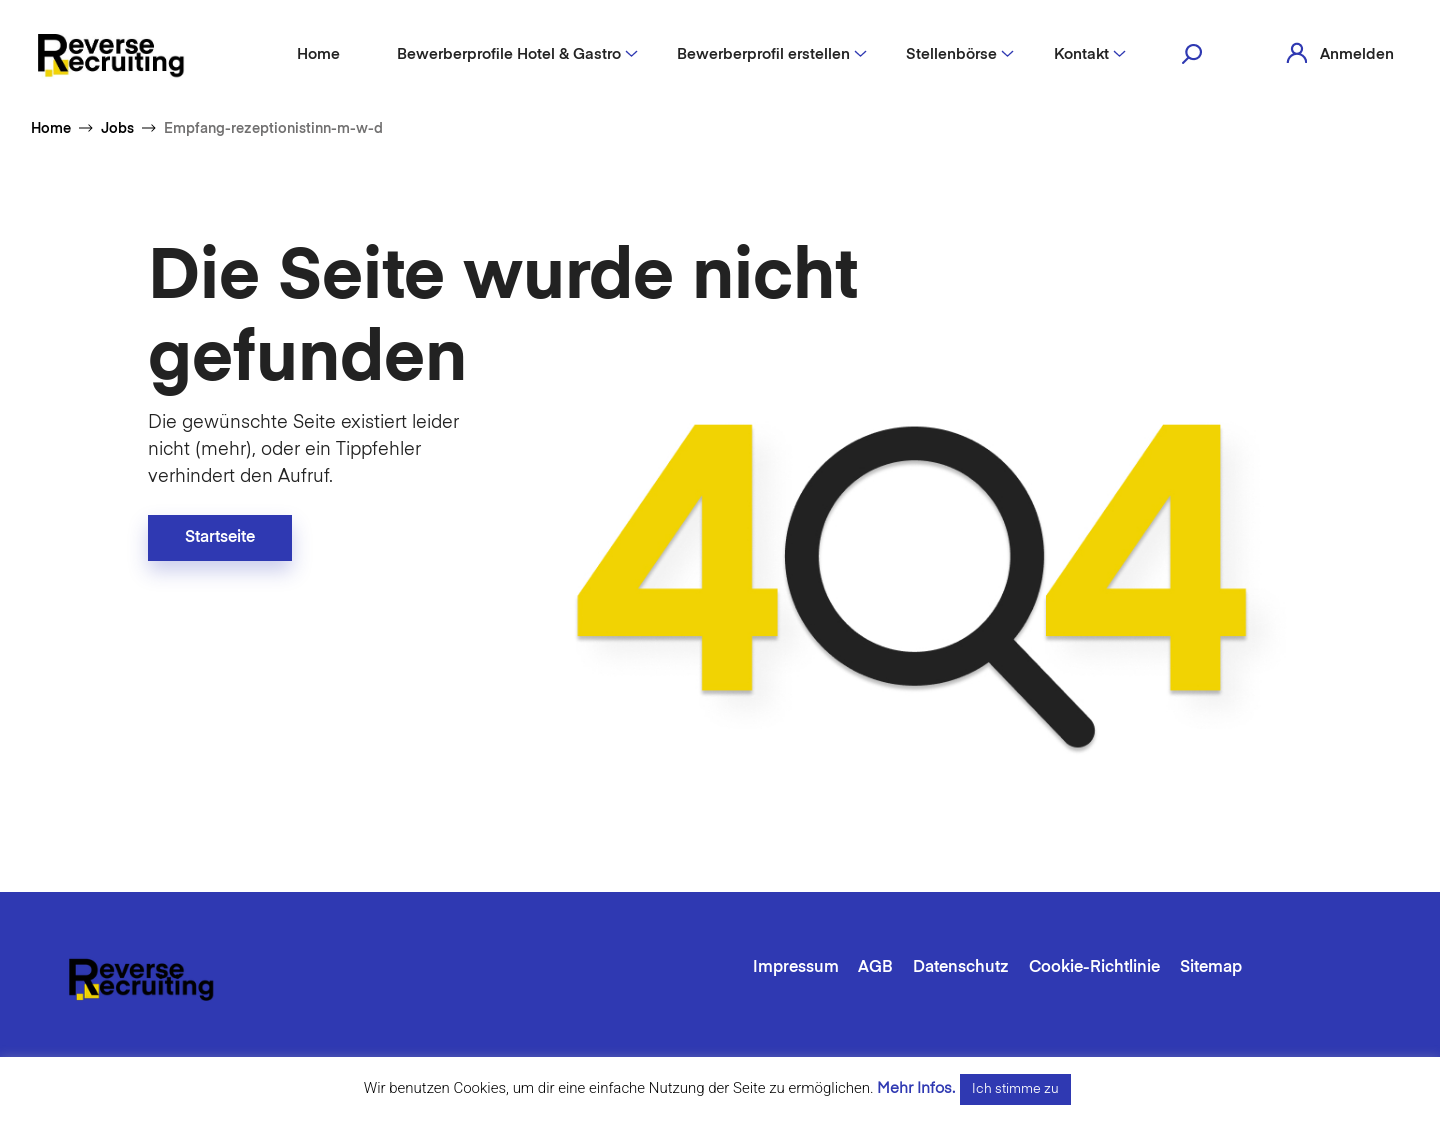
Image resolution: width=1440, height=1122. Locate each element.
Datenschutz (961, 968)
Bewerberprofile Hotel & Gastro (509, 54)
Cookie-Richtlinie (1094, 968)
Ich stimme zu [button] (1015, 1089)
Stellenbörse (951, 54)
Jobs (117, 129)
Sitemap (1211, 968)
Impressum (796, 968)
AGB (875, 968)
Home (318, 54)
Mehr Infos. (916, 1088)
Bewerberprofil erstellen (763, 54)
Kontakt (1081, 54)
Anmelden (1357, 54)
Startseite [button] (220, 538)
